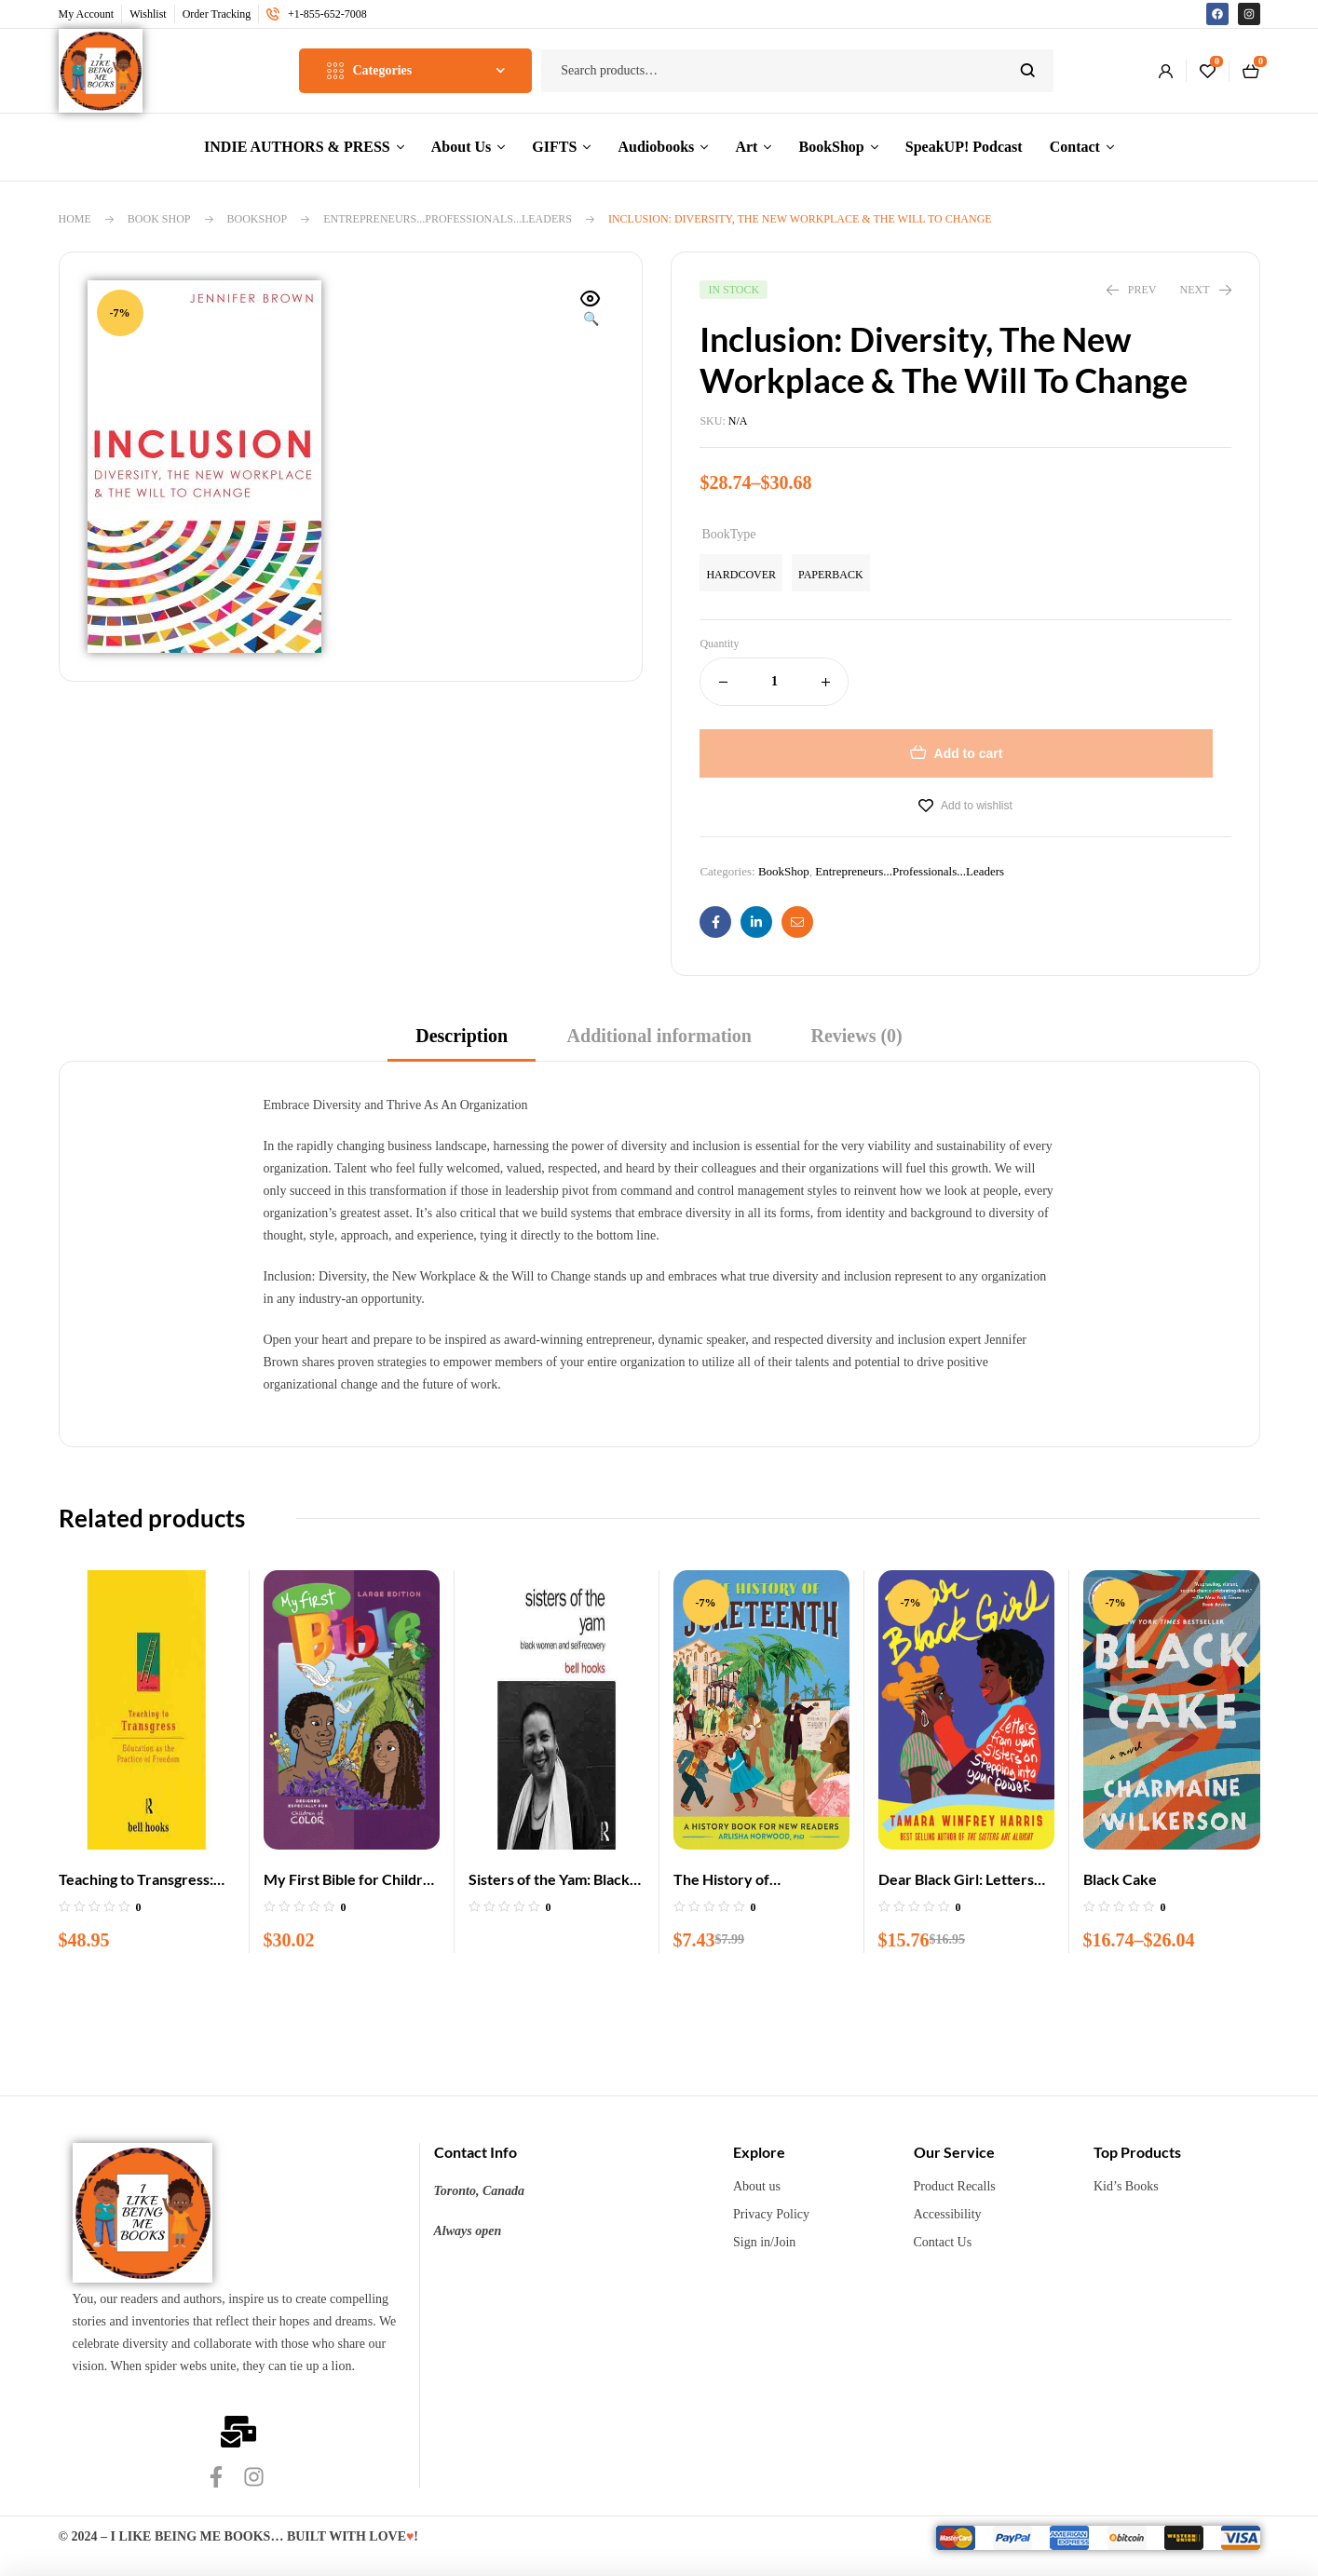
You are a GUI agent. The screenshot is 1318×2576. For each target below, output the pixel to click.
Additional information (659, 1035)
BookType (728, 534)
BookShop (257, 218)
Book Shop (159, 218)
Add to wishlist (976, 805)
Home (75, 218)
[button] (591, 310)
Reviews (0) (856, 1035)
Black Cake (1120, 1879)
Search (1027, 70)
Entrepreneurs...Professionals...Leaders (447, 218)
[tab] (461, 1042)
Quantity (719, 643)
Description (461, 1035)
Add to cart (968, 753)
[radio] (741, 572)
